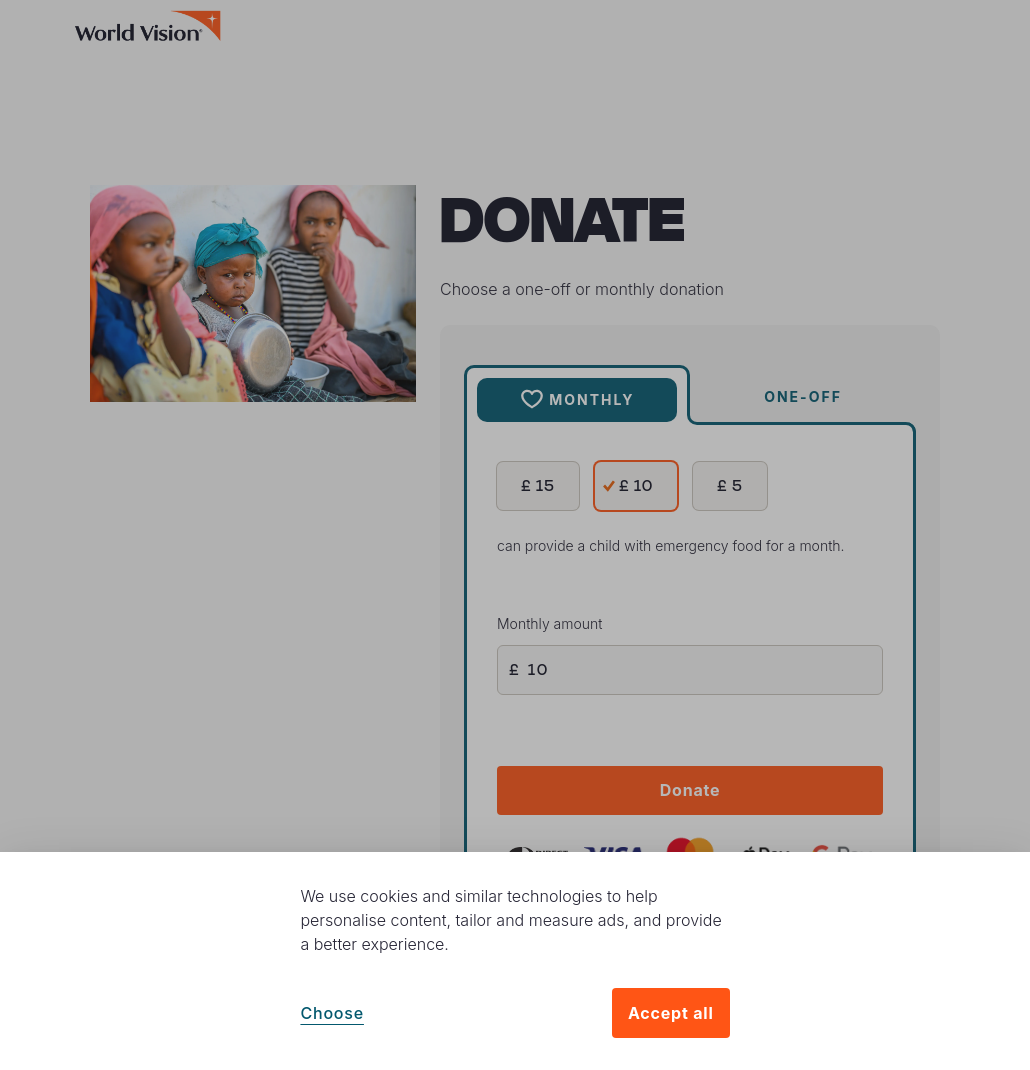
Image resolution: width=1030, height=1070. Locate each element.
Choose (332, 1013)
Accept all (671, 1013)
